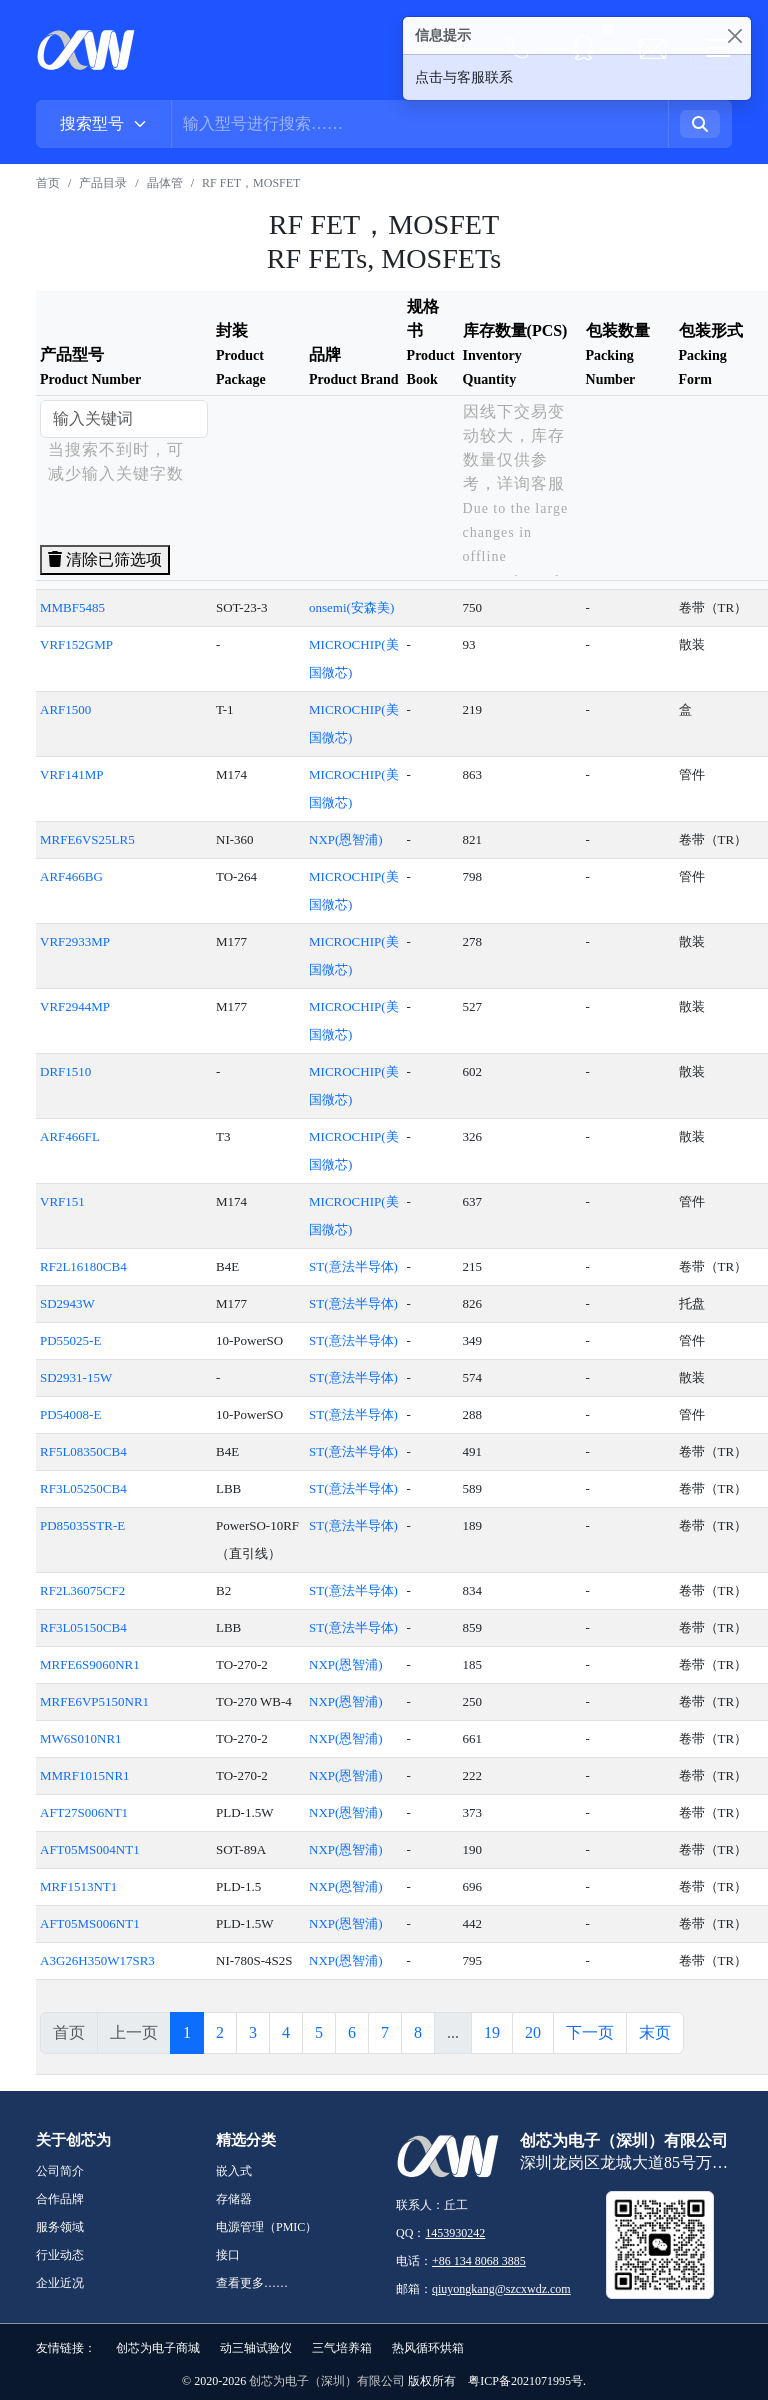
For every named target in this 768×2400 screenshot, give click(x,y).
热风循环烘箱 (428, 2348)
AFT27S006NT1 (84, 1812)
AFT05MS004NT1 (90, 1849)
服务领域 (60, 2227)
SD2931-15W (76, 1377)
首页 (48, 183)
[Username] (420, 124)
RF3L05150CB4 (83, 1627)
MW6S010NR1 (81, 1738)
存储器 (234, 2199)
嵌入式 (234, 2171)
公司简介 (60, 2171)
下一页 (590, 2032)
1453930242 (455, 2233)
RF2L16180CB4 (83, 1266)
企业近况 (60, 2283)
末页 (655, 2032)
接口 (228, 2255)
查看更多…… (252, 2283)
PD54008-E (70, 1414)
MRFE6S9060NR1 (90, 1664)
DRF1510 (65, 1071)
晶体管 (165, 183)
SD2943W (67, 1303)
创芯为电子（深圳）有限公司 (327, 2381)
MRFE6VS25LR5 (87, 839)
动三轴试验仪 (256, 2348)
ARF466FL (70, 1136)
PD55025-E (70, 1340)
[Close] (734, 35)
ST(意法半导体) (353, 1266)
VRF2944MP (75, 1006)
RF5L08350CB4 (83, 1451)
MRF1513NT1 (78, 1886)
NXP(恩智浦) (346, 839)
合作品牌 (60, 2199)
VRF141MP (72, 774)
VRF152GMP (76, 644)
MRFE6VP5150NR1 (94, 1701)
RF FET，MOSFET (251, 183)
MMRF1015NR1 (85, 1775)
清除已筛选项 (105, 559)
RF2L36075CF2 (82, 1590)
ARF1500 (65, 709)
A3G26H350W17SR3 (97, 1960)
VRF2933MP (75, 941)
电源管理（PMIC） (266, 2227)
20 (533, 2032)
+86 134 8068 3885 (479, 2261)
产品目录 (103, 183)
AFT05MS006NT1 (90, 1923)
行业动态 (60, 2255)
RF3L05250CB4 (83, 1488)
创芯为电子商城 (158, 2348)
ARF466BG (71, 876)
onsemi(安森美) (351, 607)
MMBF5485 (72, 607)
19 (492, 2032)
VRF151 (62, 1201)
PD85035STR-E (82, 1525)
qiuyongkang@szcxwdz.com (501, 2289)
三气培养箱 (342, 2348)
